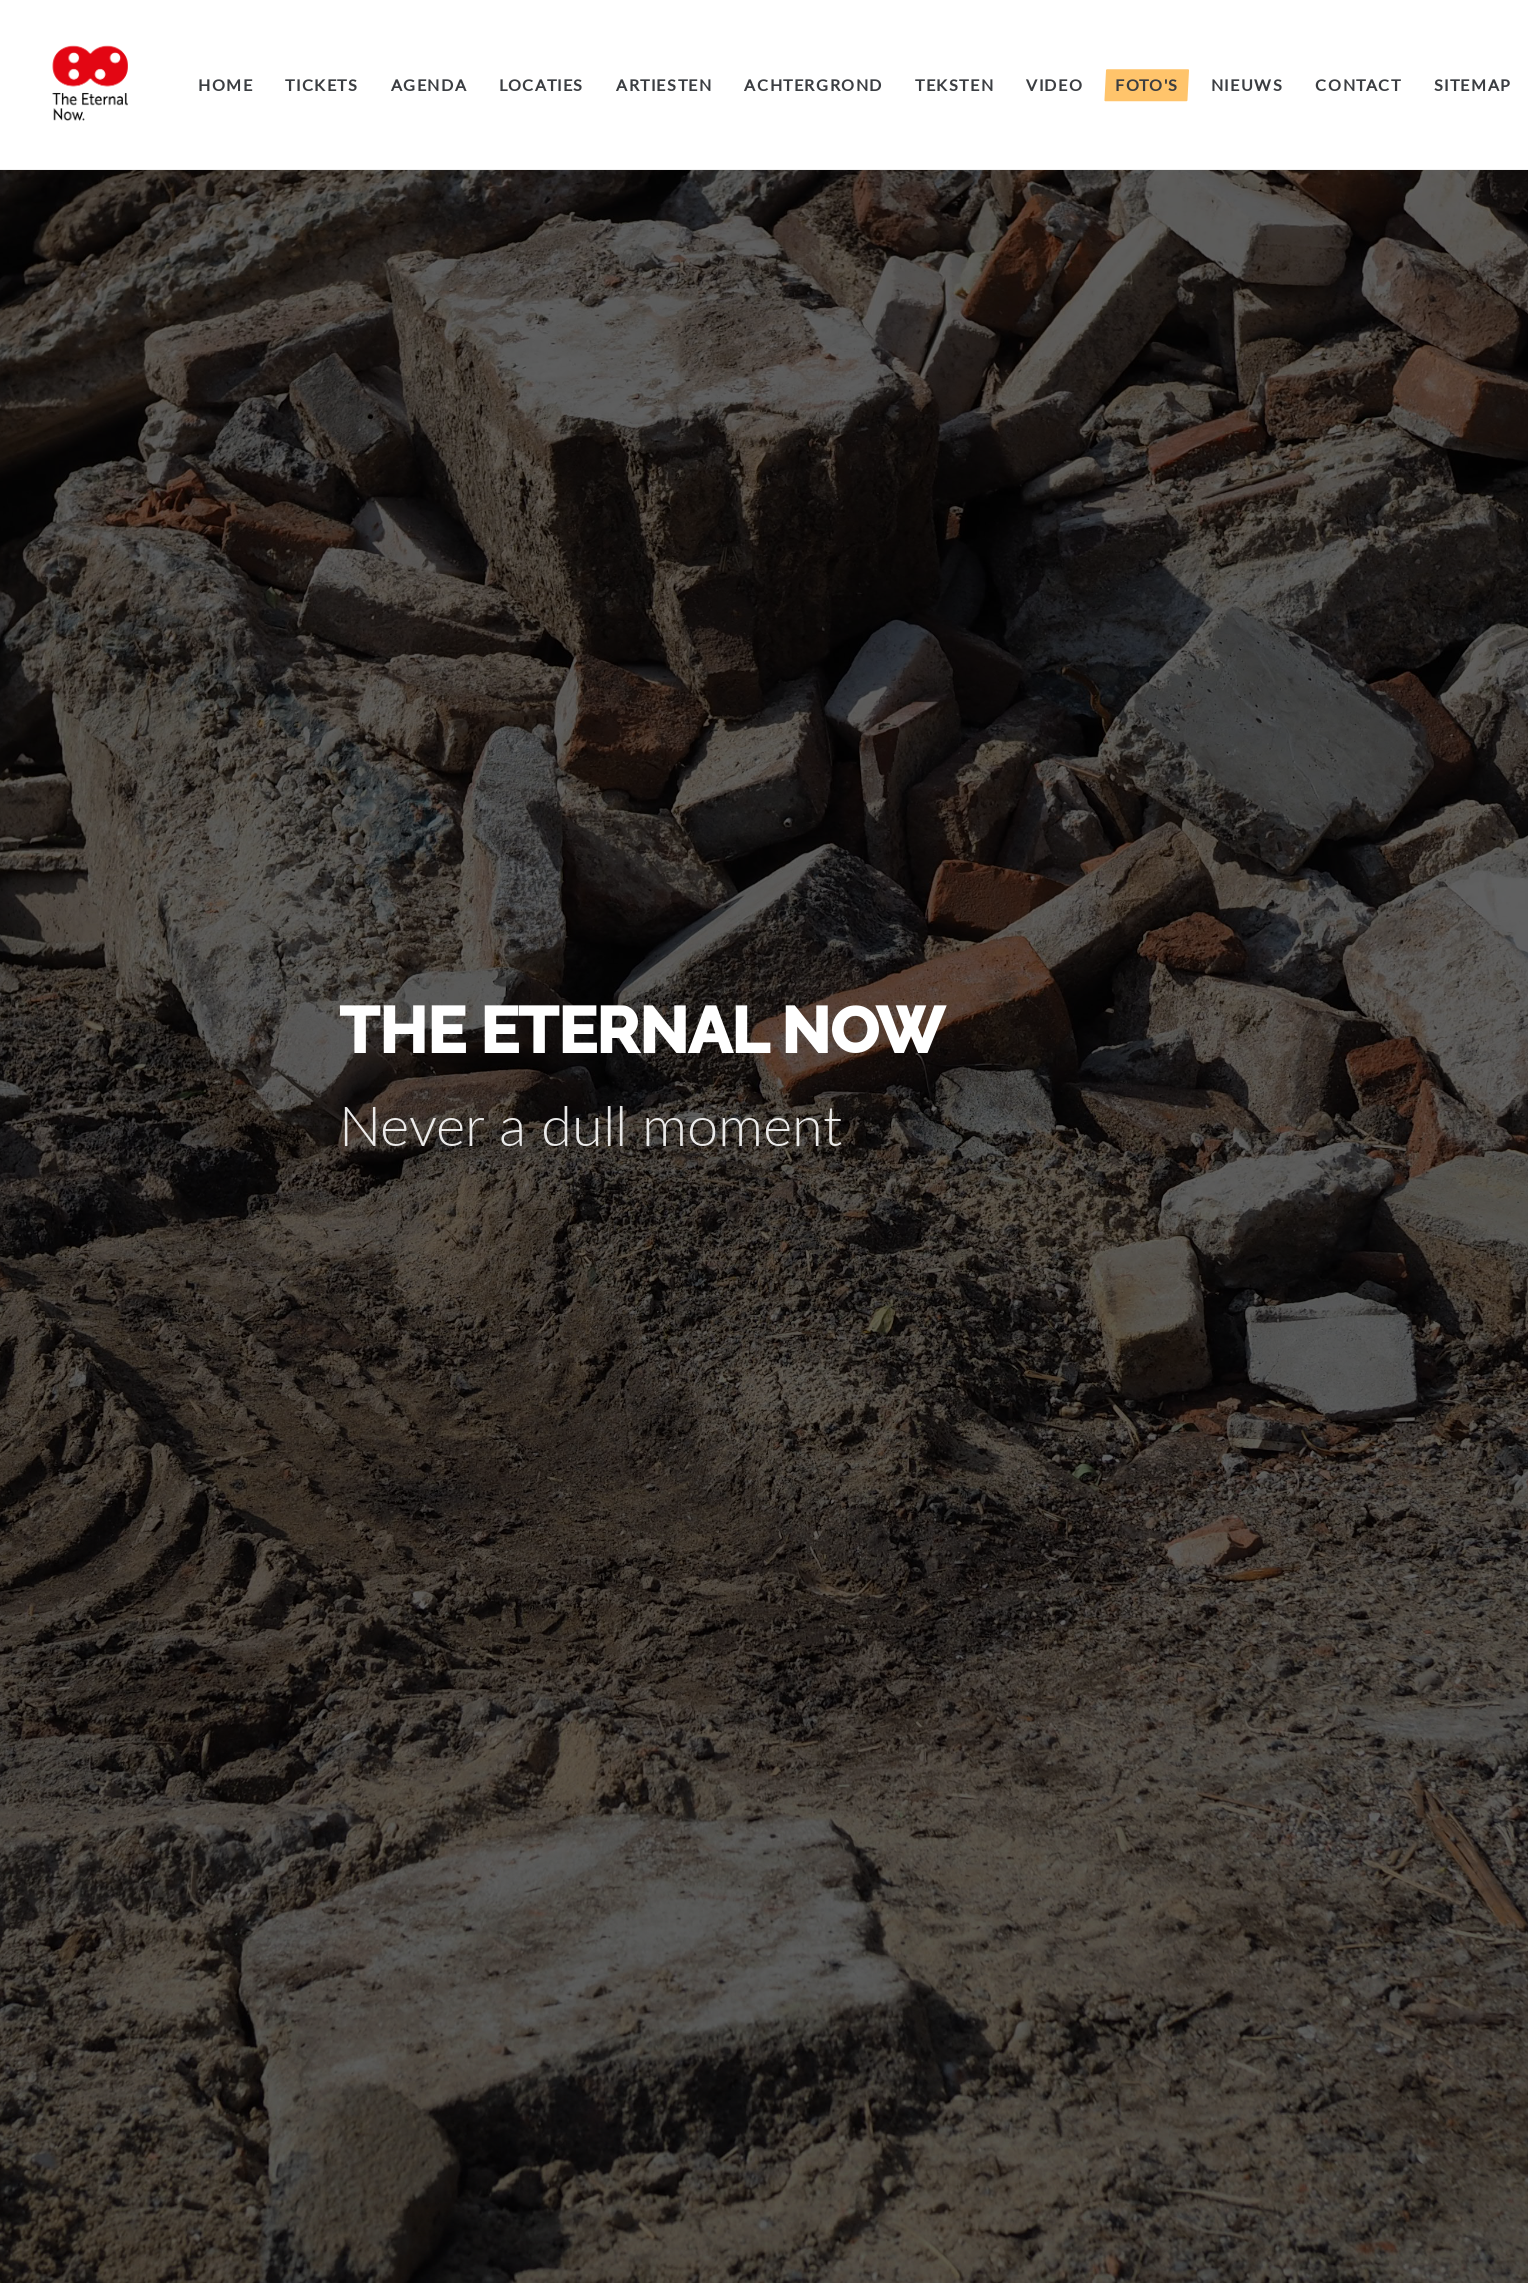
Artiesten (664, 84)
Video (1054, 84)
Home (225, 84)
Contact (1358, 84)
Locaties (541, 84)
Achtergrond (813, 84)
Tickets (321, 84)
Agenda (429, 84)
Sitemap (1473, 84)
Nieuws (1247, 84)
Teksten (954, 84)
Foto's (1147, 84)
